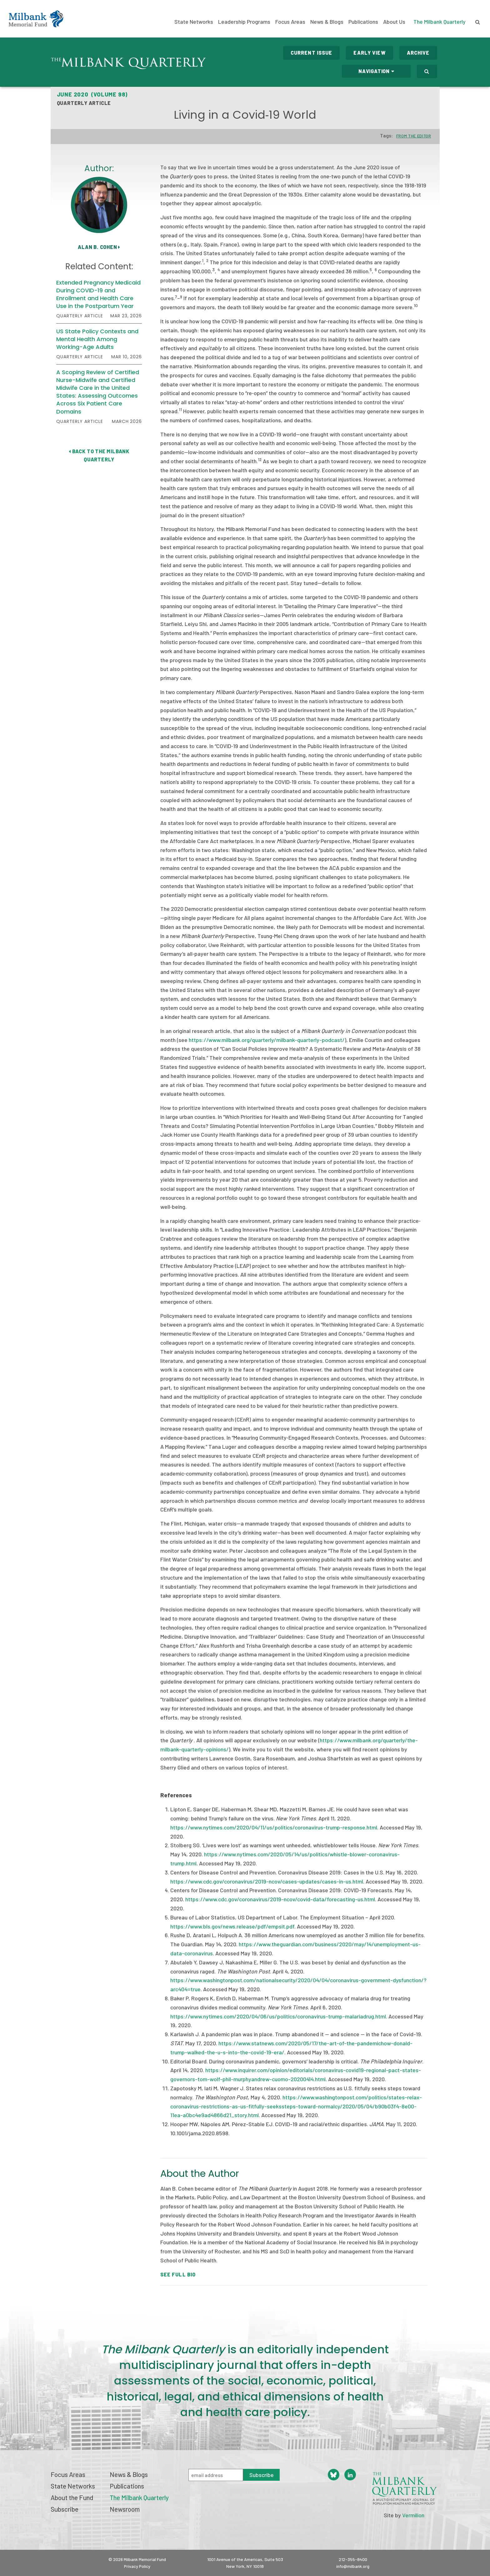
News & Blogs (326, 21)
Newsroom (125, 2509)
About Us (394, 21)
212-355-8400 (353, 2559)
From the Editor (413, 135)
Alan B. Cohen (99, 247)
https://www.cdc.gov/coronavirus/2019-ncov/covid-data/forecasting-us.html (280, 1899)
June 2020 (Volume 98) (92, 94)
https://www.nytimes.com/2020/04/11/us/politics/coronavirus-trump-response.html (273, 1827)
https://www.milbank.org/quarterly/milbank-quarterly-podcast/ (267, 1039)
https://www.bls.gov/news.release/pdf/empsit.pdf (232, 1926)
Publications (363, 21)
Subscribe (64, 2509)
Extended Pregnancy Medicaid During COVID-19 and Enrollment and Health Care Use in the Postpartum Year (98, 294)
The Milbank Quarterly (439, 21)
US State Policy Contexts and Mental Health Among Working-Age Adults (97, 339)
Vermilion (413, 2515)
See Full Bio (178, 2274)
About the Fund (72, 2497)
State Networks (193, 21)
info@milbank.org (352, 2566)
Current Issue (311, 53)
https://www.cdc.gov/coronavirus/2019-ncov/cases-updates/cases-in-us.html (266, 1881)
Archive (418, 53)
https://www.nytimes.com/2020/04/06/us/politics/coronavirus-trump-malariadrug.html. (278, 2016)
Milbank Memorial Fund (36, 18)
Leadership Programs (244, 21)
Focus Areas (290, 21)
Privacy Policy (137, 2566)
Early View (369, 53)
